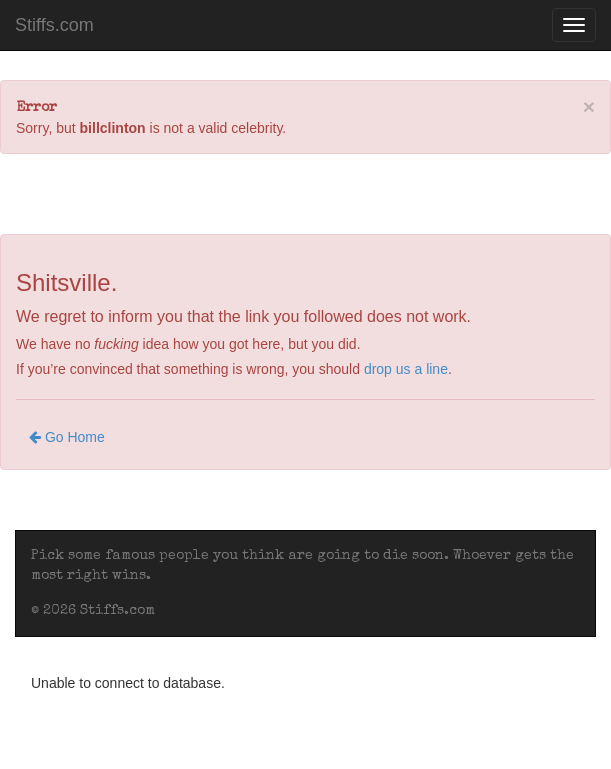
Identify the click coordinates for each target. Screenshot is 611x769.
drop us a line (406, 369)
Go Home (67, 437)
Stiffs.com (54, 25)
